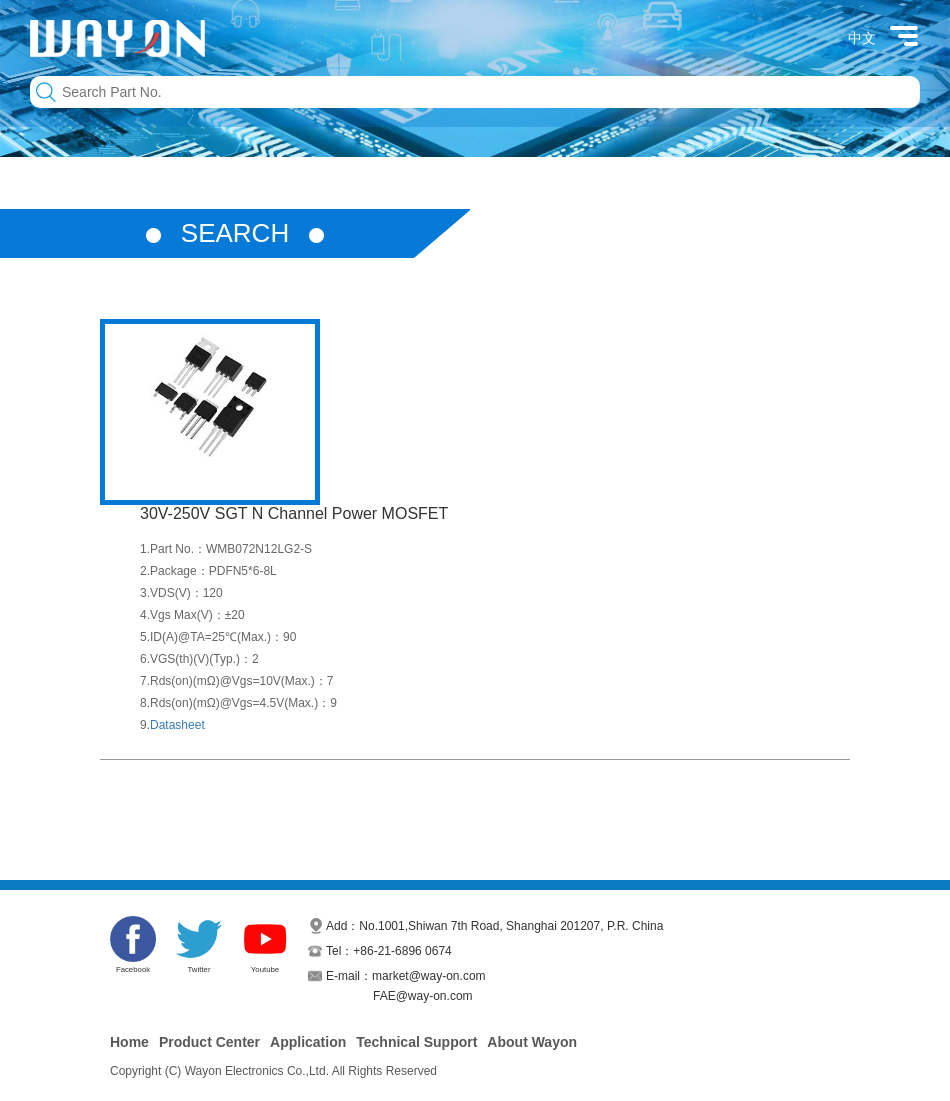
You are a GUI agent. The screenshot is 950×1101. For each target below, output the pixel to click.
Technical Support (416, 1042)
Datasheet (177, 725)
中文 (862, 38)
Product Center (209, 1042)
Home (129, 1042)
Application (308, 1042)
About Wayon (532, 1042)
